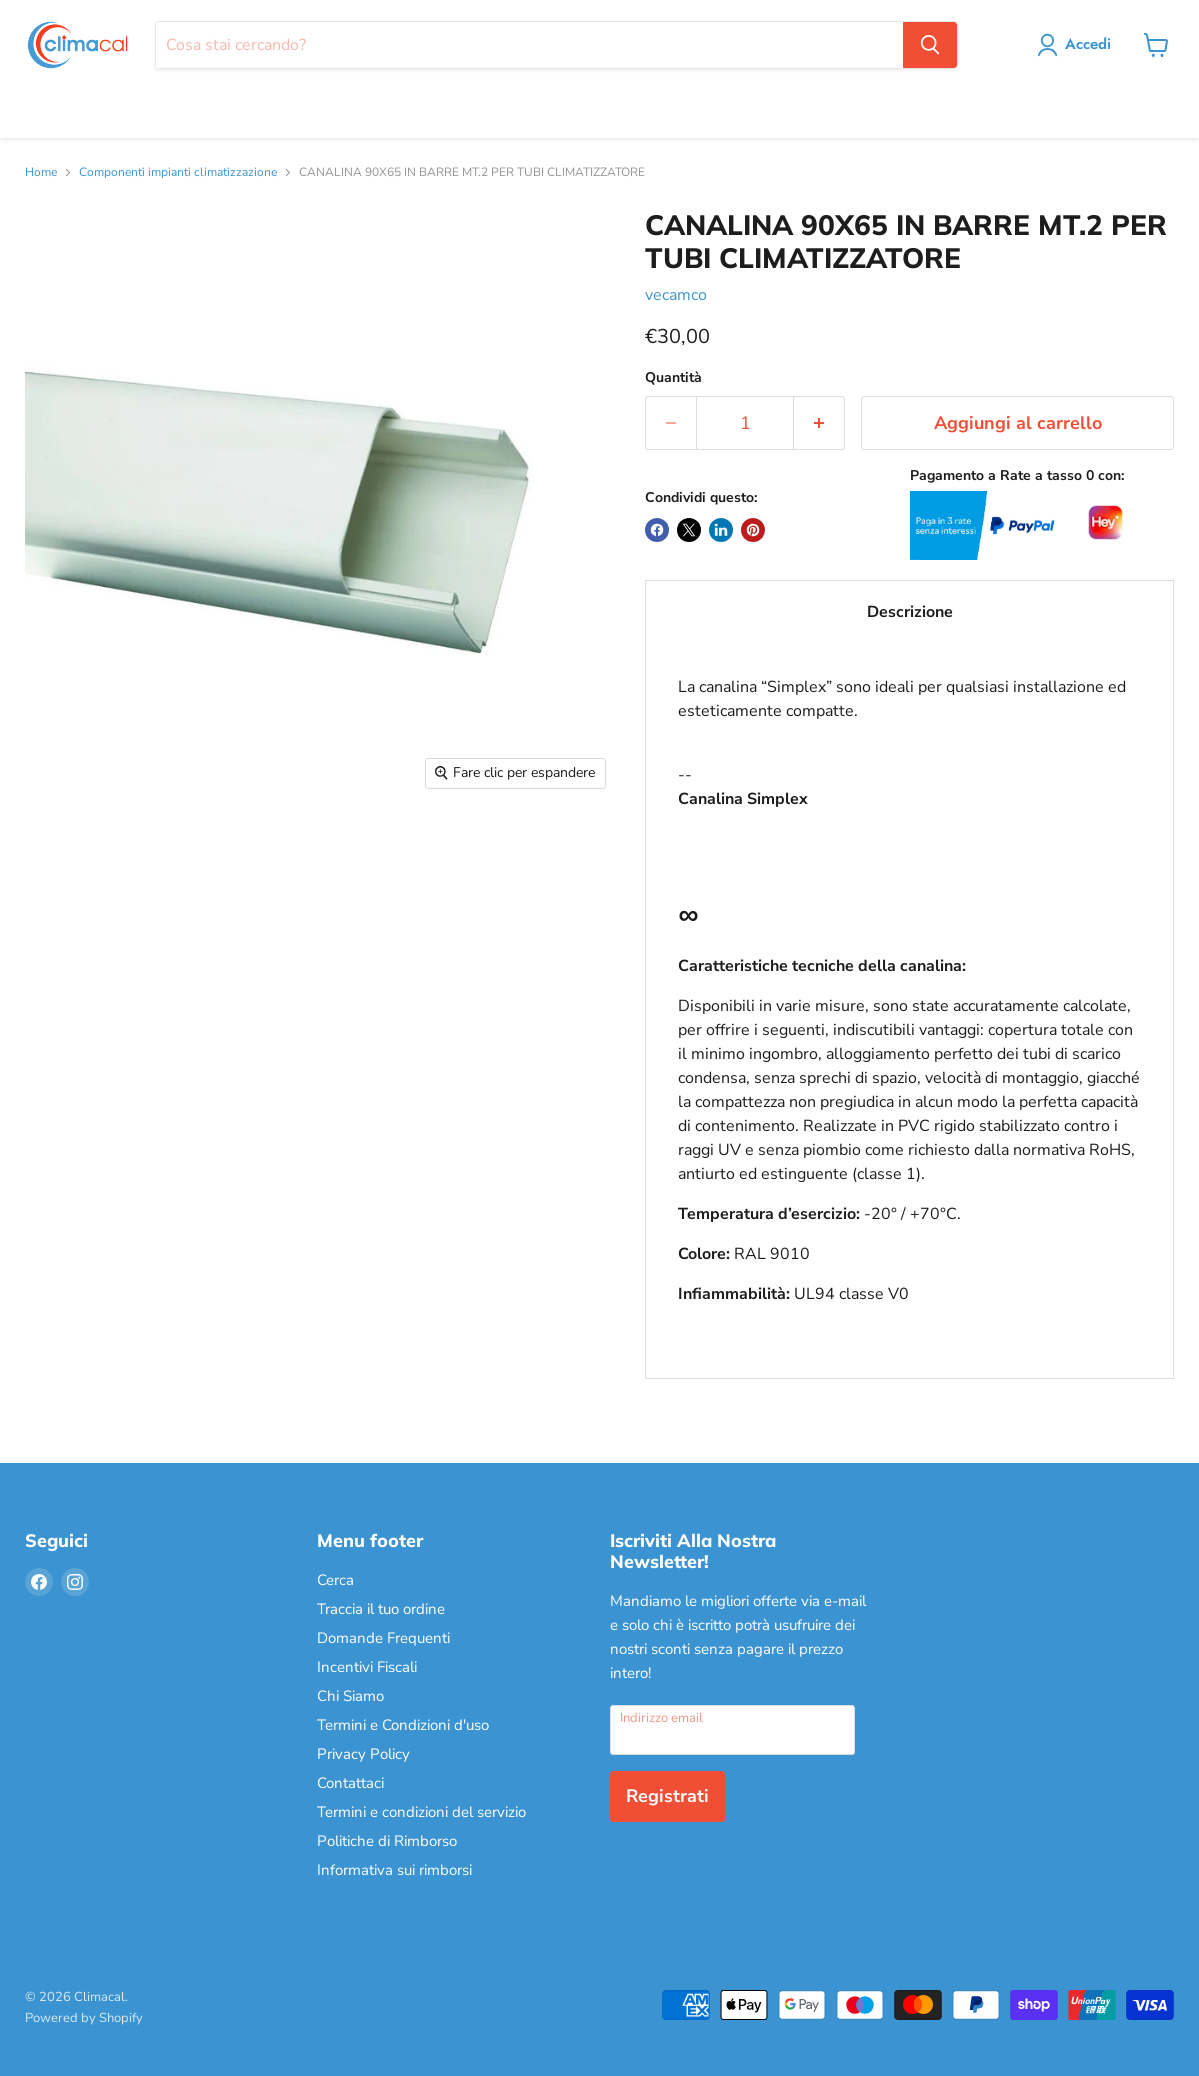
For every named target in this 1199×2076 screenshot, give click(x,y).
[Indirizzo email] (732, 1730)
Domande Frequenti (383, 1638)
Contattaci (350, 1783)
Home (41, 173)
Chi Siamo (350, 1696)
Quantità (673, 378)
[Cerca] (529, 45)
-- (909, 1011)
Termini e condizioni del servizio (421, 1812)
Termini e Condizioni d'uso (403, 1725)
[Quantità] (745, 423)
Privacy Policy (363, 1754)
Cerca (335, 1580)
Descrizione (910, 612)
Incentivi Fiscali (367, 1667)
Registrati (667, 1796)
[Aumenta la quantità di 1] (819, 423)
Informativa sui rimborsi (394, 1870)
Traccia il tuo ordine (381, 1609)
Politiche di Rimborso (387, 1841)
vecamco (676, 295)
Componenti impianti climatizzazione (178, 173)
